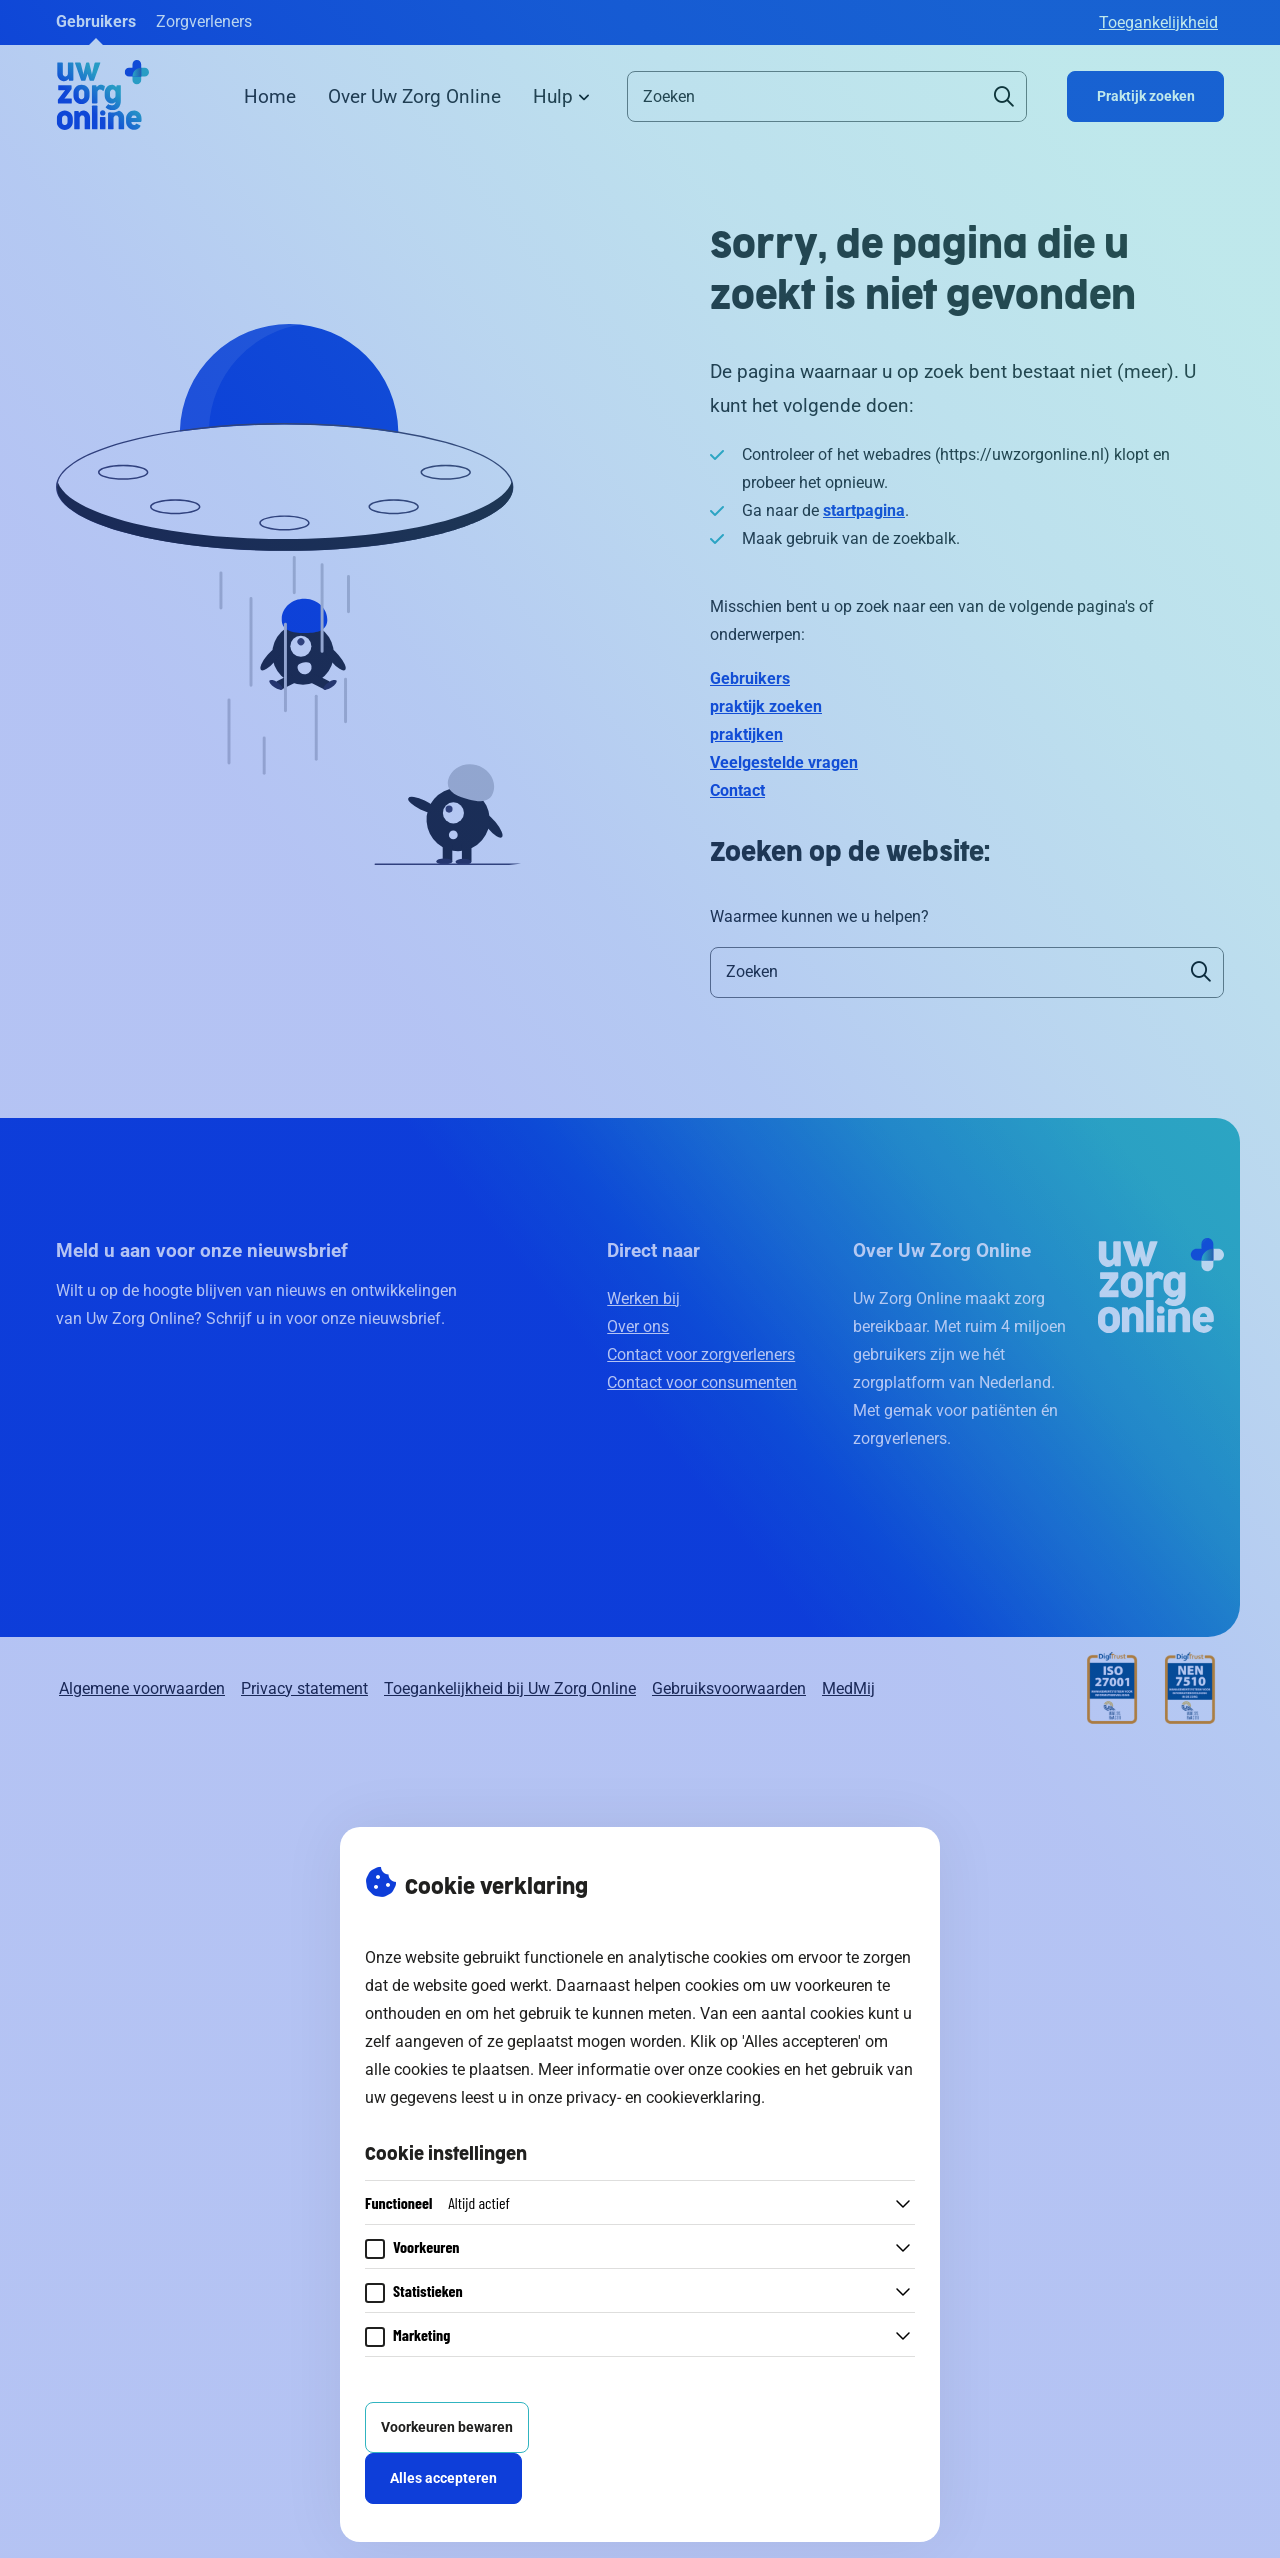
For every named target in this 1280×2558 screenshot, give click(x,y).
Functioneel (437, 2202)
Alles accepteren (443, 2478)
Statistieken (428, 2290)
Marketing (421, 2334)
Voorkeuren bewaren (447, 2427)
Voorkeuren (426, 2246)
